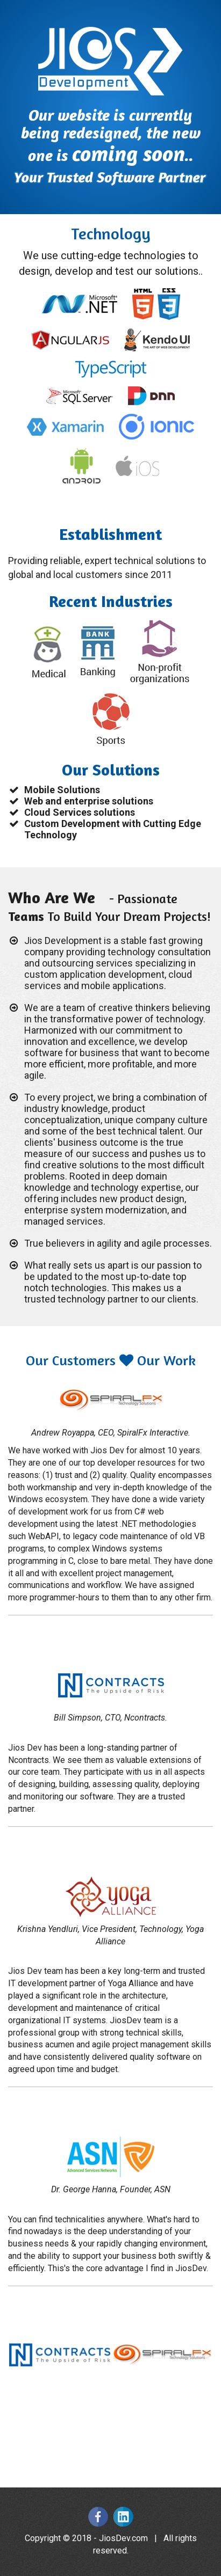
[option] (59, 2355)
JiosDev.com (123, 2538)
